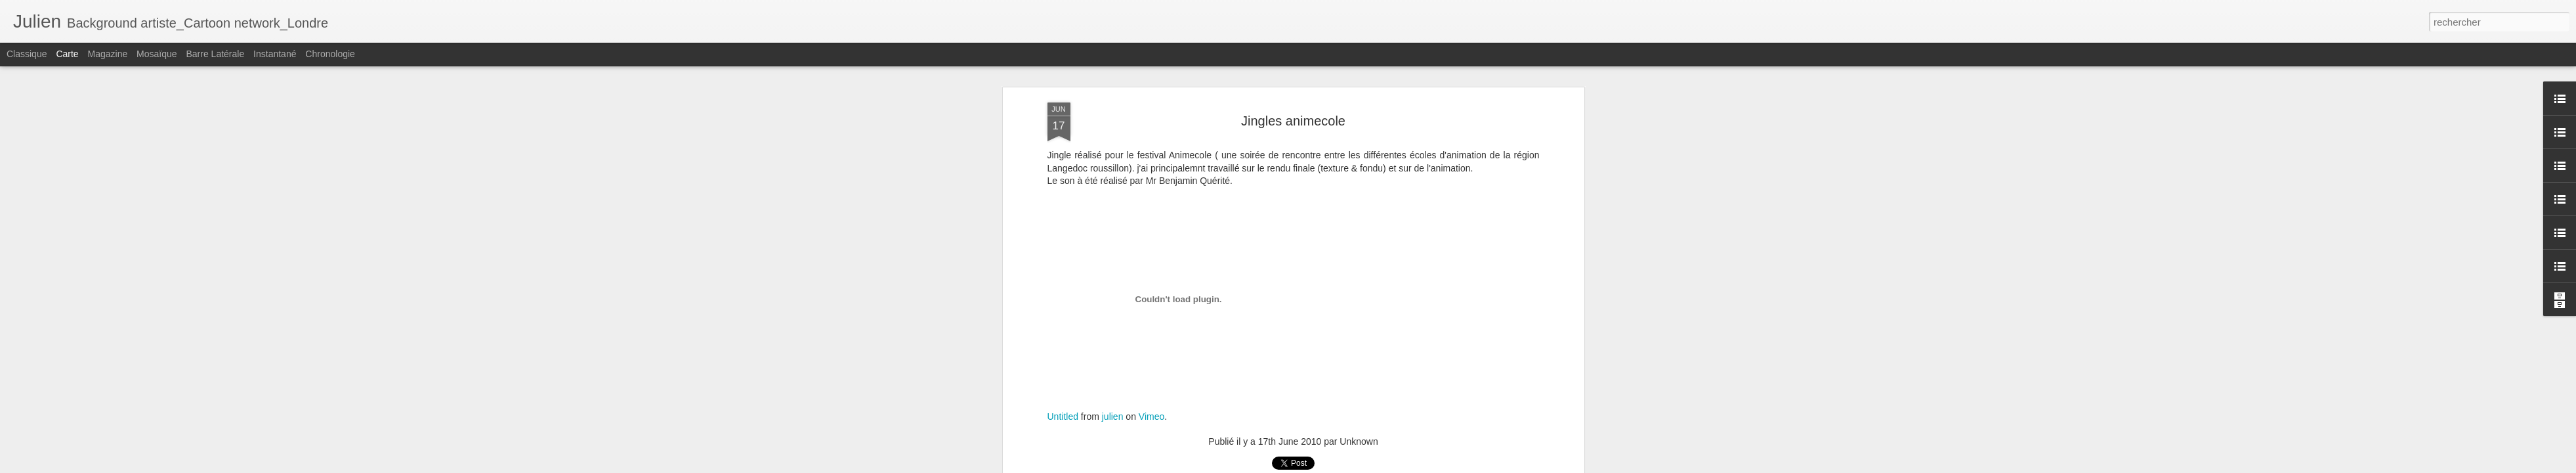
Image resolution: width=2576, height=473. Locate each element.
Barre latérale (215, 54)
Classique (27, 54)
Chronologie (330, 54)
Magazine (108, 54)
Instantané (274, 54)
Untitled (1062, 416)
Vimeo (1151, 416)
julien (1113, 416)
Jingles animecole (1293, 121)
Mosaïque (157, 54)
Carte (67, 54)
